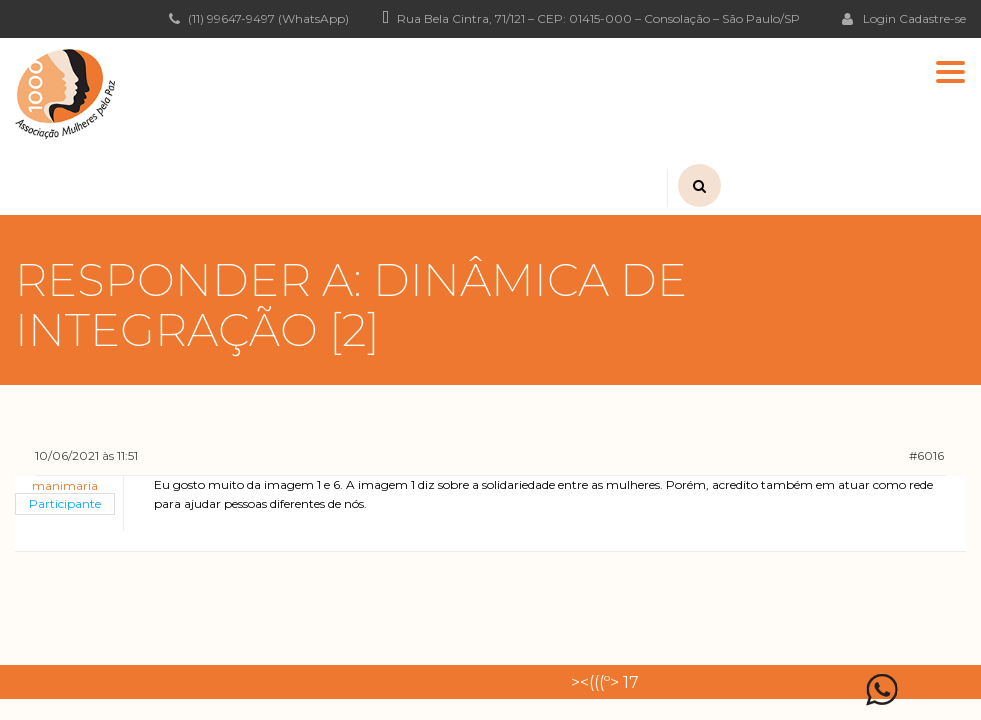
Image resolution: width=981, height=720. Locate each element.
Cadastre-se (932, 19)
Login (869, 18)
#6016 (926, 455)
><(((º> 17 (605, 682)
